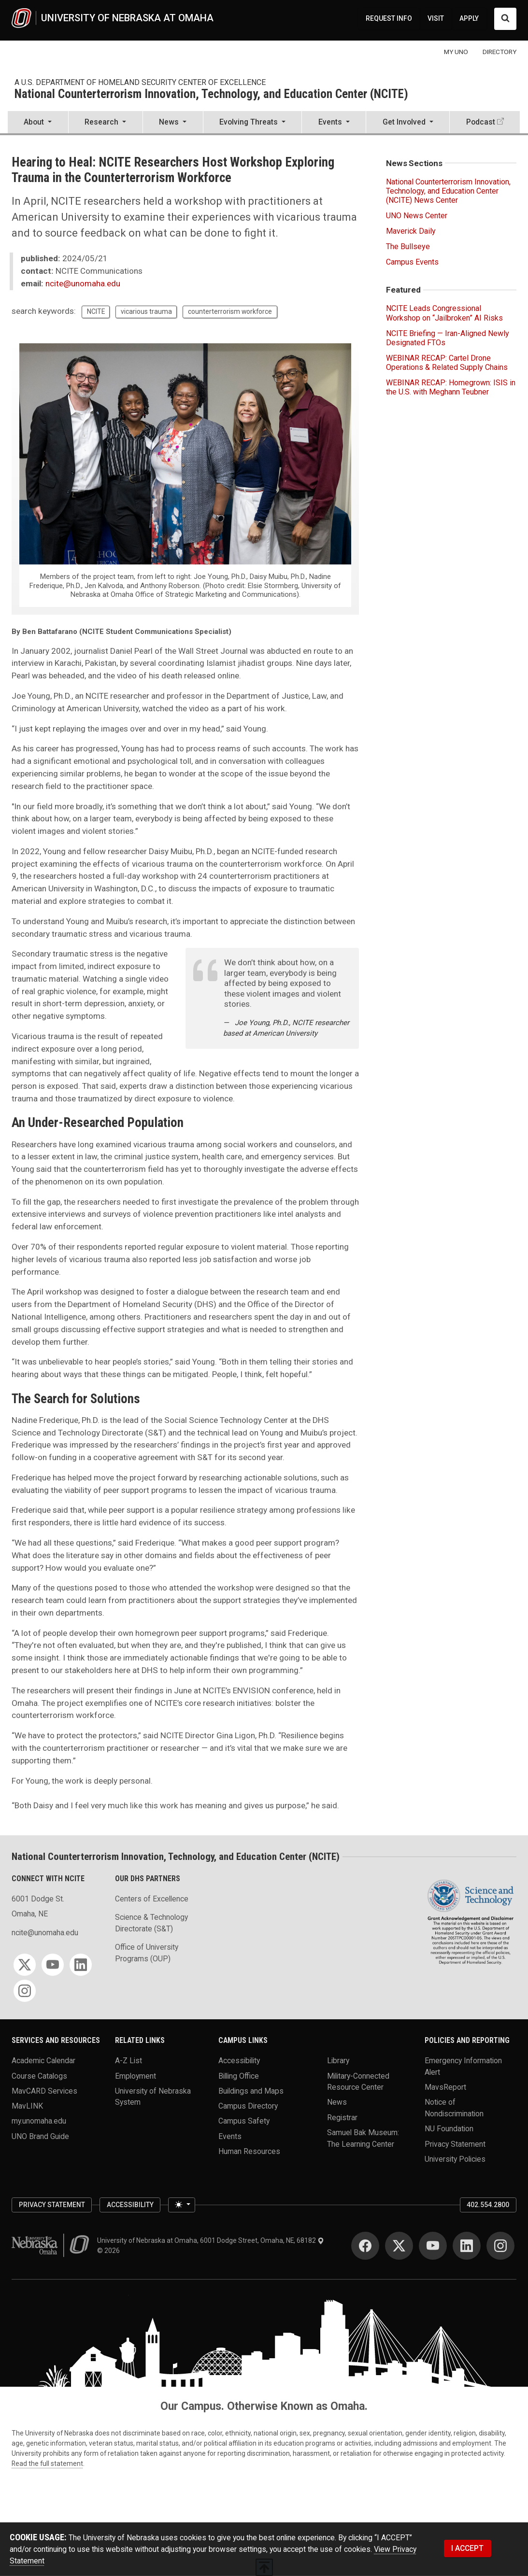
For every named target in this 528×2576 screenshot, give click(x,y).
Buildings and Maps (251, 2090)
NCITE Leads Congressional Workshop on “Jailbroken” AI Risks (444, 313)
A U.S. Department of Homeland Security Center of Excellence (140, 82)
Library (338, 2060)
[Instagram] (25, 1991)
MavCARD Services (44, 2090)
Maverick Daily (411, 231)
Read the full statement (47, 2463)
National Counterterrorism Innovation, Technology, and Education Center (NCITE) (211, 94)
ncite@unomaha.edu (82, 283)
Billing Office (238, 2075)
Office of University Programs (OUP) (146, 1953)
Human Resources (249, 2150)
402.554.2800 (488, 2205)
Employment (135, 2075)
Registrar (342, 2117)
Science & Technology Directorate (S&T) (151, 1923)
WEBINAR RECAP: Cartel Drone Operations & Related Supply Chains (447, 362)
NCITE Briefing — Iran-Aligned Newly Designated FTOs (447, 338)
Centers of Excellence (151, 1898)
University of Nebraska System (153, 2096)
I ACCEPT (467, 2548)
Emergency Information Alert (463, 2066)
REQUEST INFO (389, 18)
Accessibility (239, 2060)
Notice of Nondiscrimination (454, 2107)
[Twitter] (25, 1965)
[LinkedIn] (81, 1965)
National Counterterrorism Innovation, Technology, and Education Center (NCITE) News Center (448, 191)
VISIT (436, 18)
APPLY (469, 18)
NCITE (96, 311)
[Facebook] (365, 2246)
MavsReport (445, 2087)
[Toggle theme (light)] (181, 2204)
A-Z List (128, 2060)
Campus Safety (244, 2121)
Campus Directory (248, 2106)
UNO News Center (416, 215)
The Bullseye (408, 246)
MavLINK (27, 2106)
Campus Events (412, 262)
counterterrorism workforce (230, 311)
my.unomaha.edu (39, 2121)
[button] (38, 123)
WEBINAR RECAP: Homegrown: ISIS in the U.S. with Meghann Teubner (450, 387)
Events (230, 2135)
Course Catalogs (39, 2075)
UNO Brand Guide (40, 2135)
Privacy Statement (455, 2143)
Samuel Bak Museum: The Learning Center (363, 2137)
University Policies (455, 2158)
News (337, 2102)
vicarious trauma (146, 311)
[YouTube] (53, 1965)
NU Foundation (449, 2128)
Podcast (480, 122)
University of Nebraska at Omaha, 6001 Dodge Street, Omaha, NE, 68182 (210, 2240)
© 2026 (110, 2250)
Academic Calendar (43, 2060)
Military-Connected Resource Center (358, 2081)
